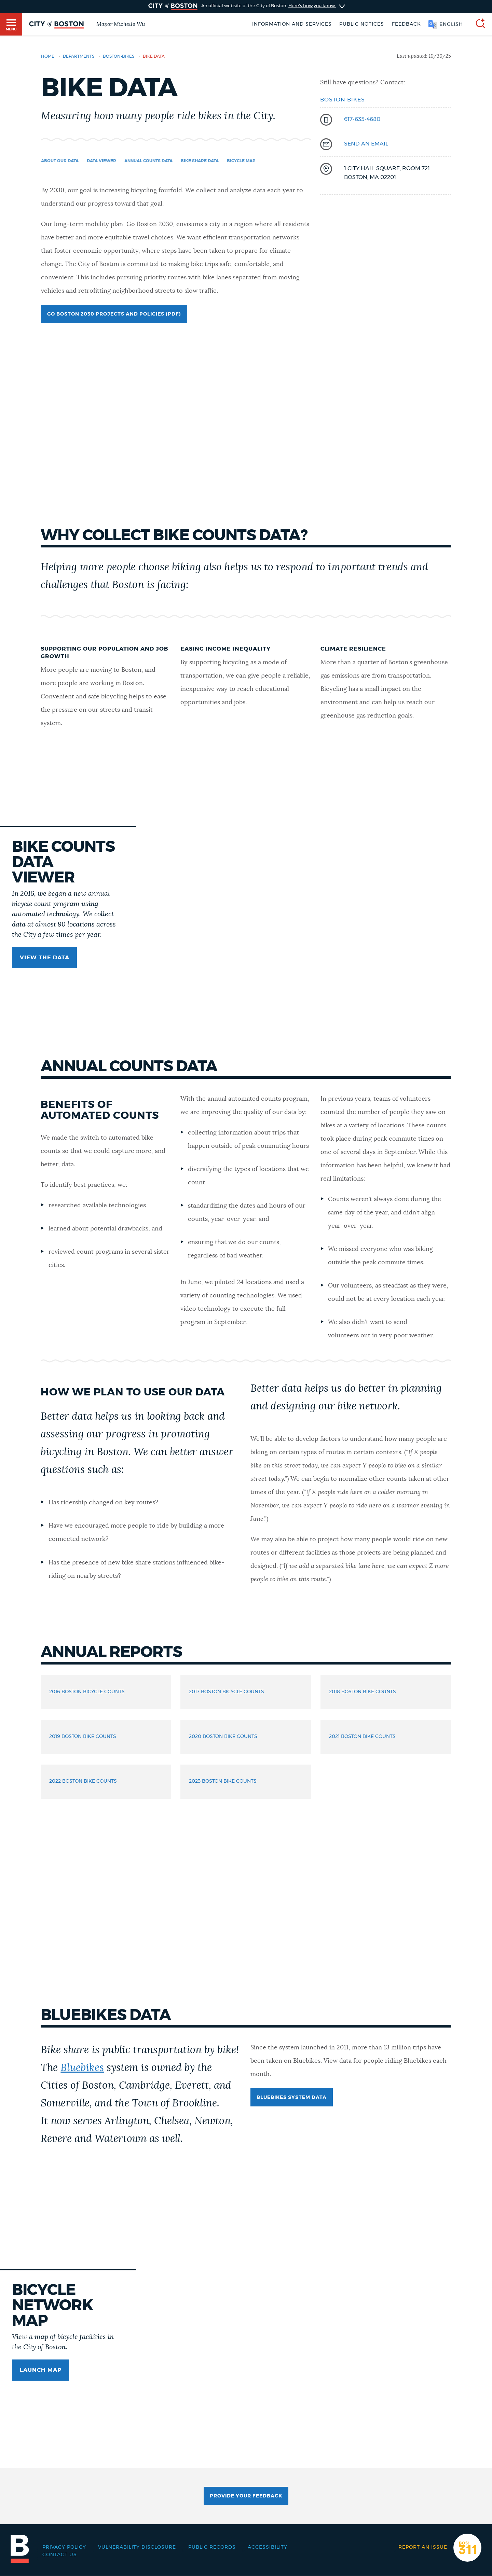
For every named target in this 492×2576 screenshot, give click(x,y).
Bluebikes (82, 2068)
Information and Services (292, 24)
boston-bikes (118, 56)
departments (78, 56)
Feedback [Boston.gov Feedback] (406, 24)
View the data (44, 957)
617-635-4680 (362, 119)
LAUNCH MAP (41, 2370)
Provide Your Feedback (246, 2496)
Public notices (361, 24)
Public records (212, 2547)
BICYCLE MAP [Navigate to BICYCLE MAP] (241, 161)
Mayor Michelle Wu (120, 24)
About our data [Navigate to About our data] (60, 161)
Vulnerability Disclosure (137, 2547)
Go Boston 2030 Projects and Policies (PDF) (114, 314)
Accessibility (267, 2547)
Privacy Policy (64, 2547)
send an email (366, 144)
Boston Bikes (342, 99)
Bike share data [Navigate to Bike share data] (200, 161)
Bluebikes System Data (292, 2097)
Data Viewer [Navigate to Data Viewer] (101, 161)
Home (47, 56)
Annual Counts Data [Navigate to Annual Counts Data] (148, 161)
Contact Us (59, 2554)
